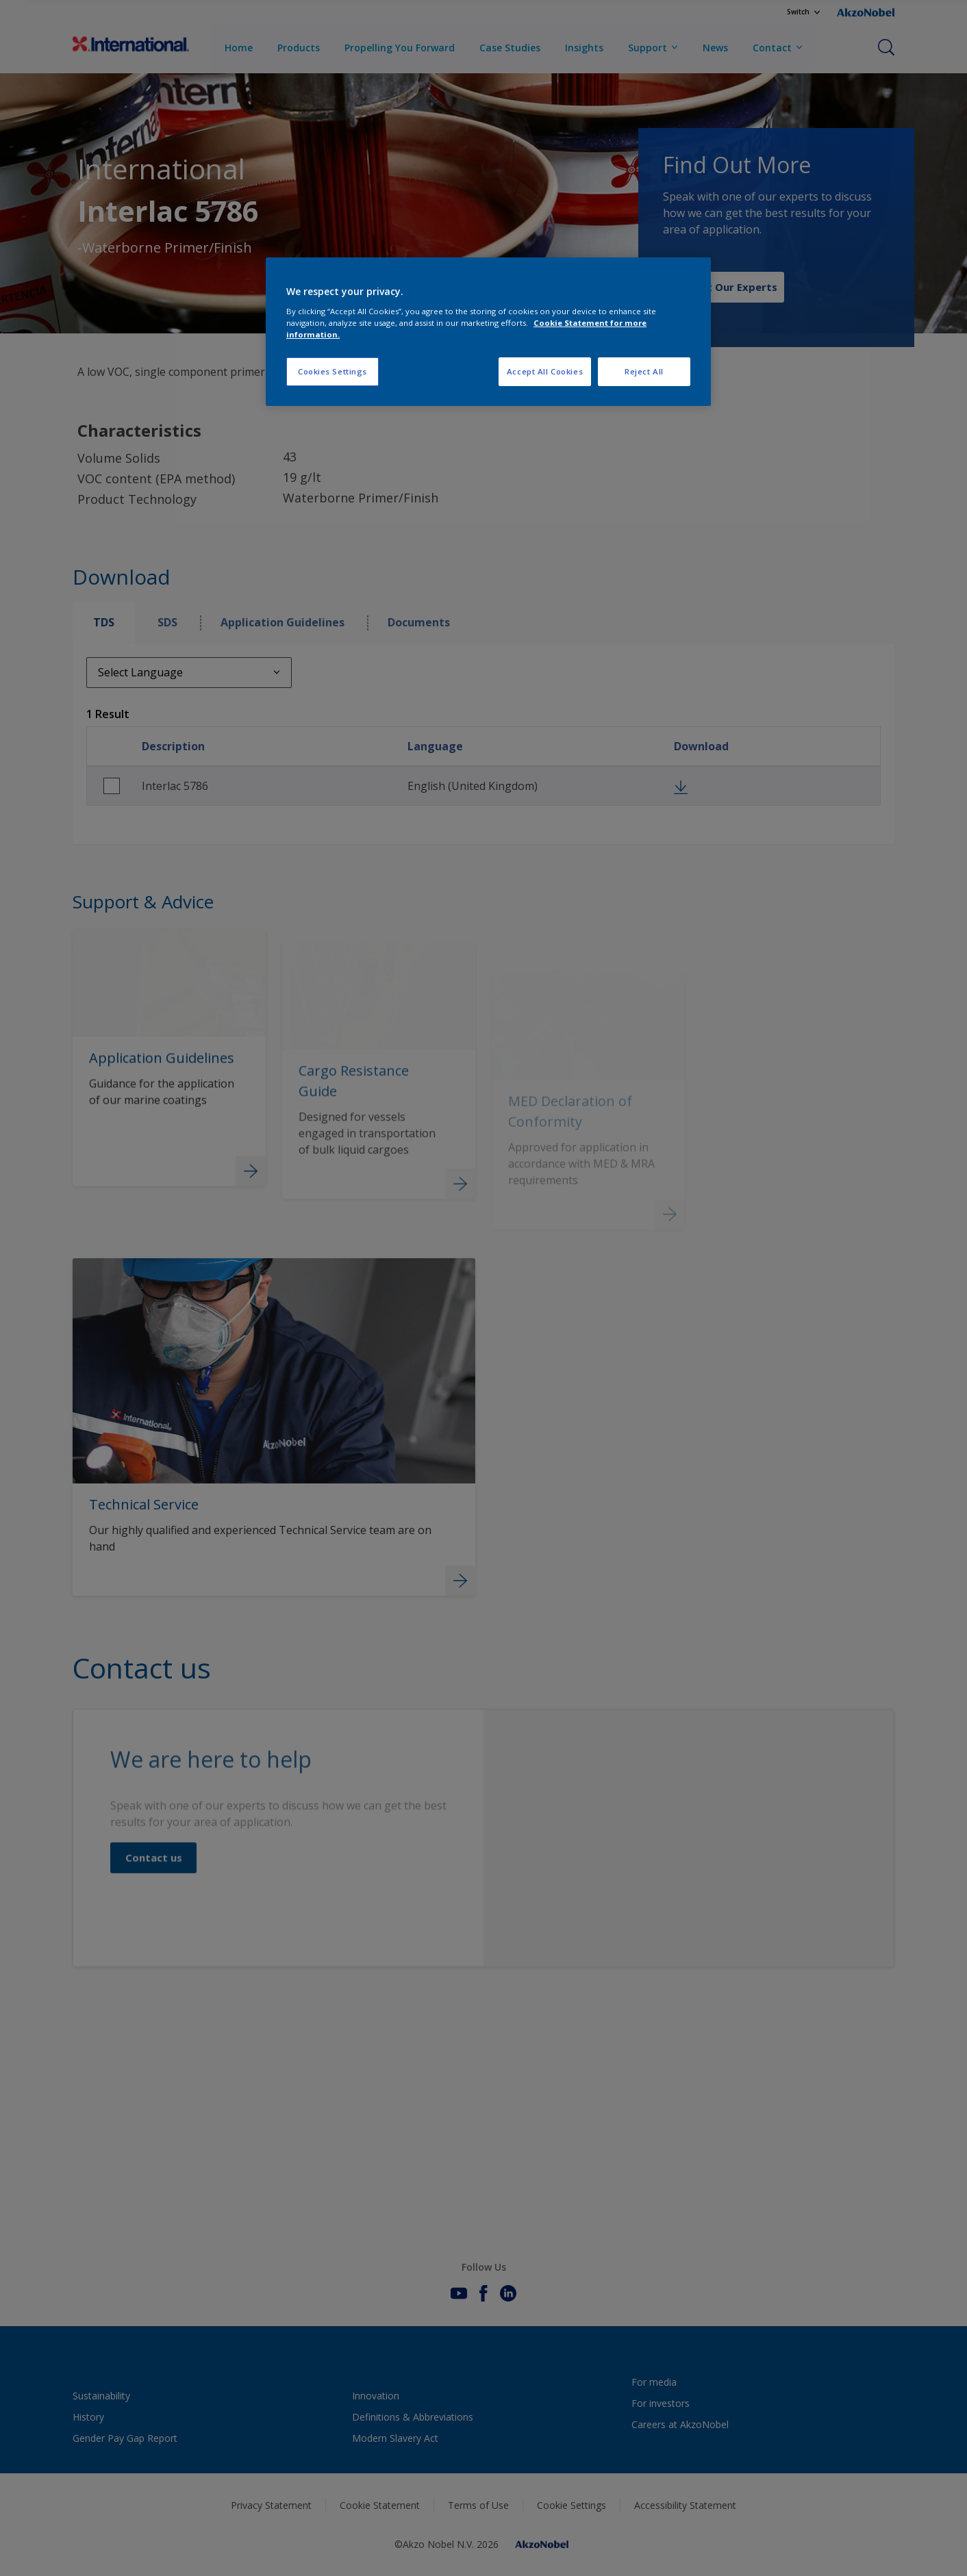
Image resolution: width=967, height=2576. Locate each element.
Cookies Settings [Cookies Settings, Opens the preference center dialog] (332, 371)
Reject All (644, 371)
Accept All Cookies (545, 371)
